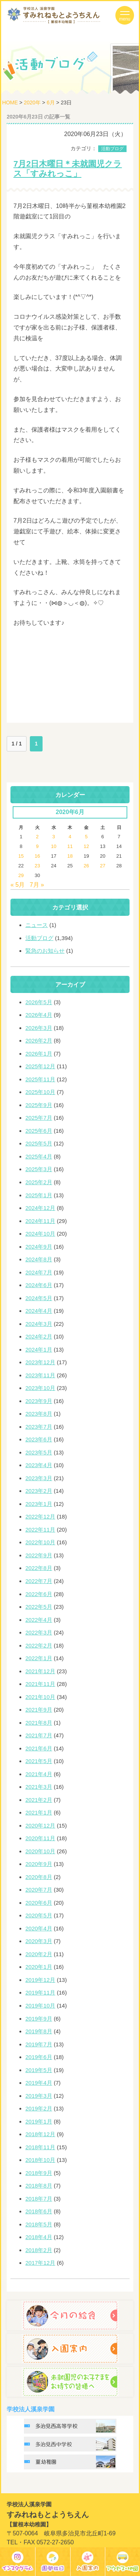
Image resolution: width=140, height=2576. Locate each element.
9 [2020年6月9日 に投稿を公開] (37, 846)
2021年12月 (40, 1671)
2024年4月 (38, 1311)
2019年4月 (38, 2083)
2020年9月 (38, 1864)
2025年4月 (38, 1156)
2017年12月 (40, 2263)
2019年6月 (38, 2057)
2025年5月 (38, 1143)
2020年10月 (40, 1851)
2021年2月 (38, 1800)
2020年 (32, 102)
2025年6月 (38, 1131)
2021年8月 (38, 1722)
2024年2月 (38, 1336)
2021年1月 (38, 1812)
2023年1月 (38, 1504)
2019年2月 (38, 2108)
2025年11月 (40, 1079)
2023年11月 (40, 1375)
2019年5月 (38, 2070)
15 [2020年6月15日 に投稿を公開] (21, 856)
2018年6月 (38, 2211)
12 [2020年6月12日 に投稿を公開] (86, 846)
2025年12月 (40, 1066)
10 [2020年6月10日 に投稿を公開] (53, 846)
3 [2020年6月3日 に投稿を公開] (53, 836)
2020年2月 (38, 1954)
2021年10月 (40, 1697)
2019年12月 (40, 1980)
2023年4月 (38, 1465)
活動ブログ (112, 148)
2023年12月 (40, 1362)
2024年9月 (38, 1246)
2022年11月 (40, 1529)
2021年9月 (38, 1709)
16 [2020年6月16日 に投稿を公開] (37, 856)
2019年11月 (40, 1992)
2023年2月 (38, 1491)
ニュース (36, 925)
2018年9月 (38, 2173)
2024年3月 (38, 1324)
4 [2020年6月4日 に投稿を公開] (70, 836)
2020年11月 (40, 1838)
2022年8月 (38, 1568)
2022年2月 (38, 1645)
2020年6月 (38, 1902)
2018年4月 (38, 2237)
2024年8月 (38, 1259)
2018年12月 (40, 2134)
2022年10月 (40, 1542)
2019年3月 (38, 2096)
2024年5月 (38, 1298)
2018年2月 (38, 2250)
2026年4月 (38, 1015)
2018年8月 (38, 2185)
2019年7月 (38, 2044)
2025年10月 (40, 1092)
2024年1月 (38, 1349)
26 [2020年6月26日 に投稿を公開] (86, 865)
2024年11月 (40, 1221)
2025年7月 (38, 1117)
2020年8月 (38, 1877)
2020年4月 (38, 1928)
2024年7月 (38, 1272)
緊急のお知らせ (45, 951)
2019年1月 (38, 2121)
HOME (10, 102)
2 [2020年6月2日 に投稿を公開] (37, 836)
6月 (51, 102)
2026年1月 (38, 1053)
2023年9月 (38, 1401)
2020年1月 (38, 1967)
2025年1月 (38, 1195)
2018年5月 (38, 2224)
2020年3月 (38, 1941)
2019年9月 (38, 2018)
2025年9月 (38, 1105)
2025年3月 (38, 1169)
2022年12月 (40, 1516)
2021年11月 (40, 1684)
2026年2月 (38, 1040)
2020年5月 (38, 1915)
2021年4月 (38, 1774)
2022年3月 (38, 1632)
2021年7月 (38, 1735)
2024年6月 (38, 1285)
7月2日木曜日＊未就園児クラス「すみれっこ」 (67, 168)
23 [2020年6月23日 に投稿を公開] (37, 865)
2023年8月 (38, 1413)
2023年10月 (40, 1388)
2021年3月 (38, 1787)
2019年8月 (38, 2031)
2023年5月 (38, 1452)
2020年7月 (38, 1889)
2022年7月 (38, 1581)
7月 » (37, 885)
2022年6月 (38, 1594)
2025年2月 (38, 1182)
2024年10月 (40, 1233)
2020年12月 (40, 1825)
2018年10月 (40, 2160)
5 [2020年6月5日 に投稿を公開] (86, 836)
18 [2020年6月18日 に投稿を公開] (69, 856)
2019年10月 (40, 2005)
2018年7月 (38, 2198)
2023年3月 (38, 1478)
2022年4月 (38, 1620)
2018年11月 (40, 2147)
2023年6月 (38, 1439)
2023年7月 (38, 1426)
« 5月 (17, 885)
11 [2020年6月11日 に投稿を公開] (69, 846)
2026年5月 (38, 1002)
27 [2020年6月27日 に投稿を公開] (102, 865)
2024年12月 (40, 1208)
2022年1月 (38, 1658)
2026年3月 (38, 1028)
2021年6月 (38, 1748)
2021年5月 (38, 1761)
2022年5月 (38, 1607)
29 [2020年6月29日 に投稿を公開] (21, 875)
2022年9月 (38, 1555)
